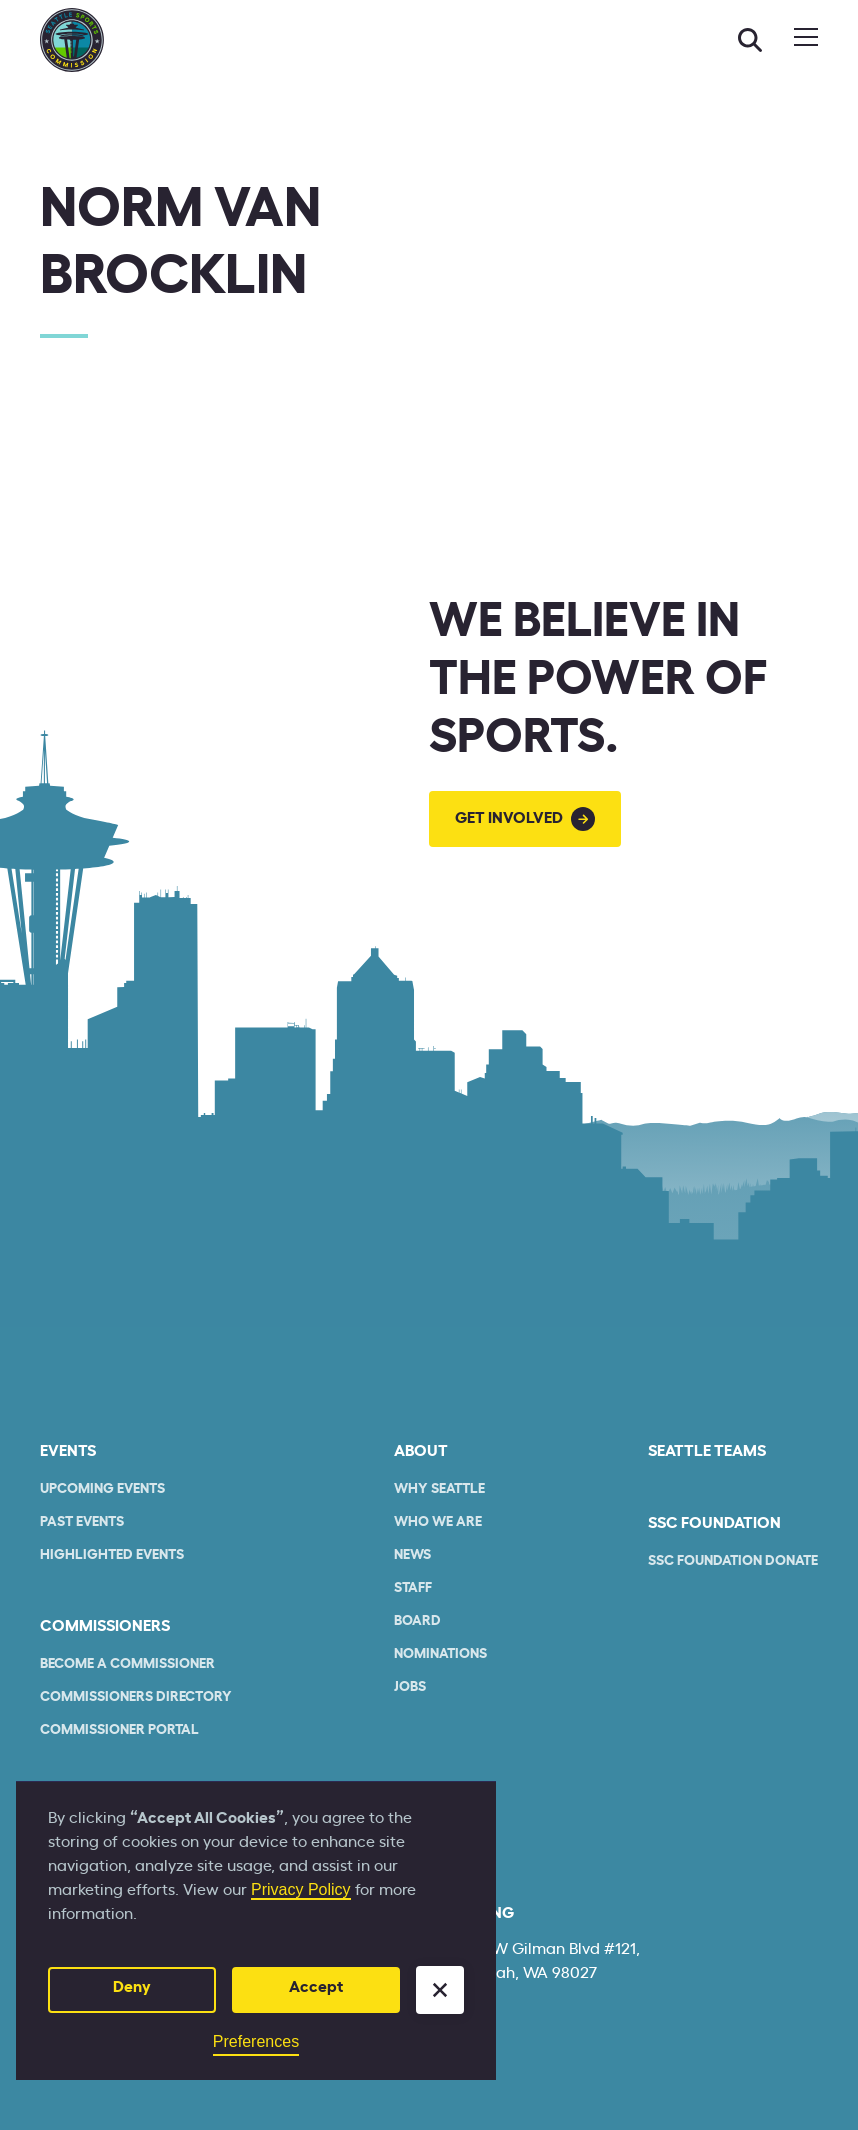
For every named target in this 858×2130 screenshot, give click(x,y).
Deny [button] (132, 1987)
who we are (438, 1522)
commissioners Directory (136, 1697)
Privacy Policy (301, 1889)
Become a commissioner (127, 1664)
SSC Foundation (714, 1523)
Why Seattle (439, 1489)
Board (417, 1621)
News (412, 1555)
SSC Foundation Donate (733, 1561)
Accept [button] (316, 1987)
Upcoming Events (102, 1489)
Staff (413, 1588)
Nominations (440, 1654)
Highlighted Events (112, 1555)
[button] (440, 1990)
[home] (72, 40)
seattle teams (707, 1451)
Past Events (82, 1522)
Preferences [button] (256, 2041)
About (421, 1451)
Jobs (410, 1687)
